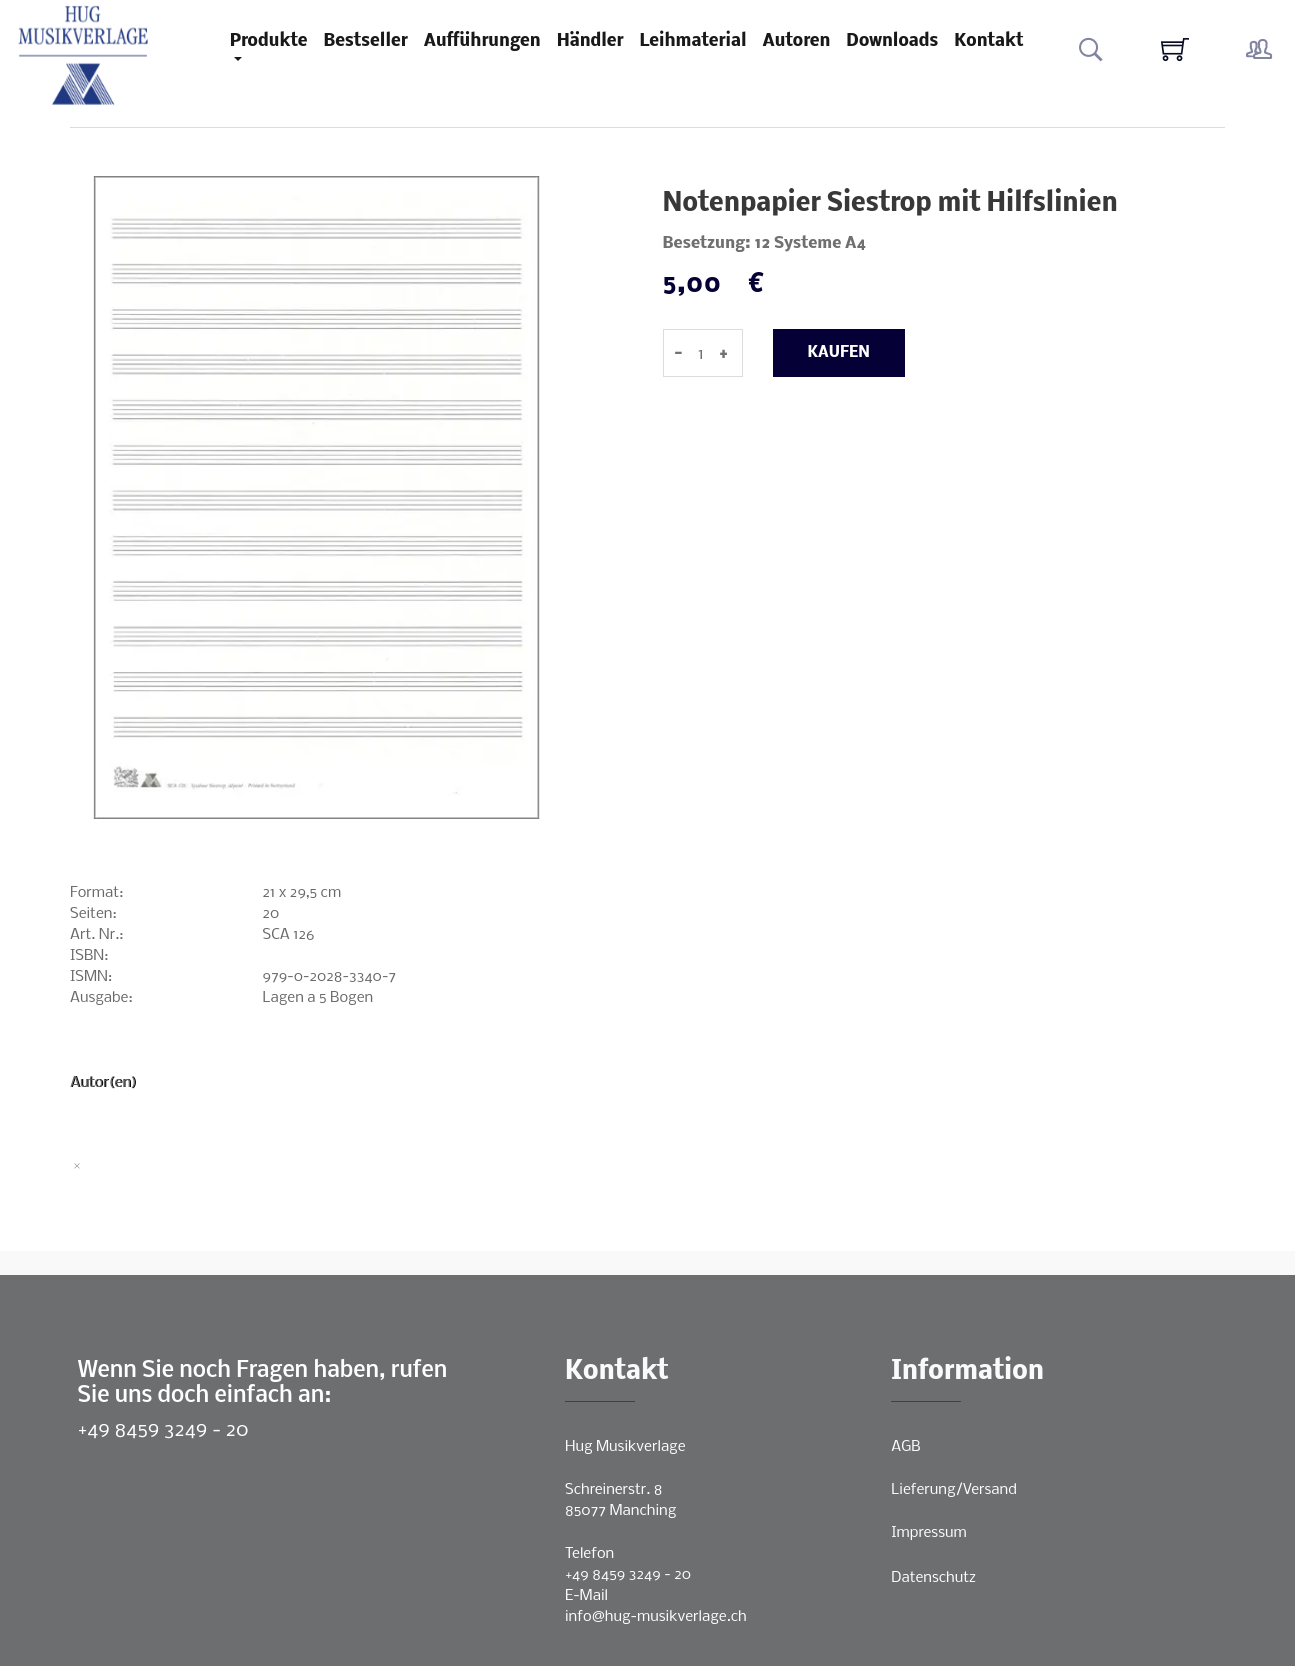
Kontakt (988, 41)
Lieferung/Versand (954, 1490)
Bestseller (366, 41)
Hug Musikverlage (625, 1447)
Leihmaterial (693, 41)
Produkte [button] (269, 41)
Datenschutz (933, 1578)
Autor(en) (103, 1083)
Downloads (892, 41)
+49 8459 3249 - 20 (163, 1430)
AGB (905, 1447)
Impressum (928, 1533)
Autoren (797, 41)
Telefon (589, 1554)
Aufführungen (482, 41)
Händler (590, 41)
